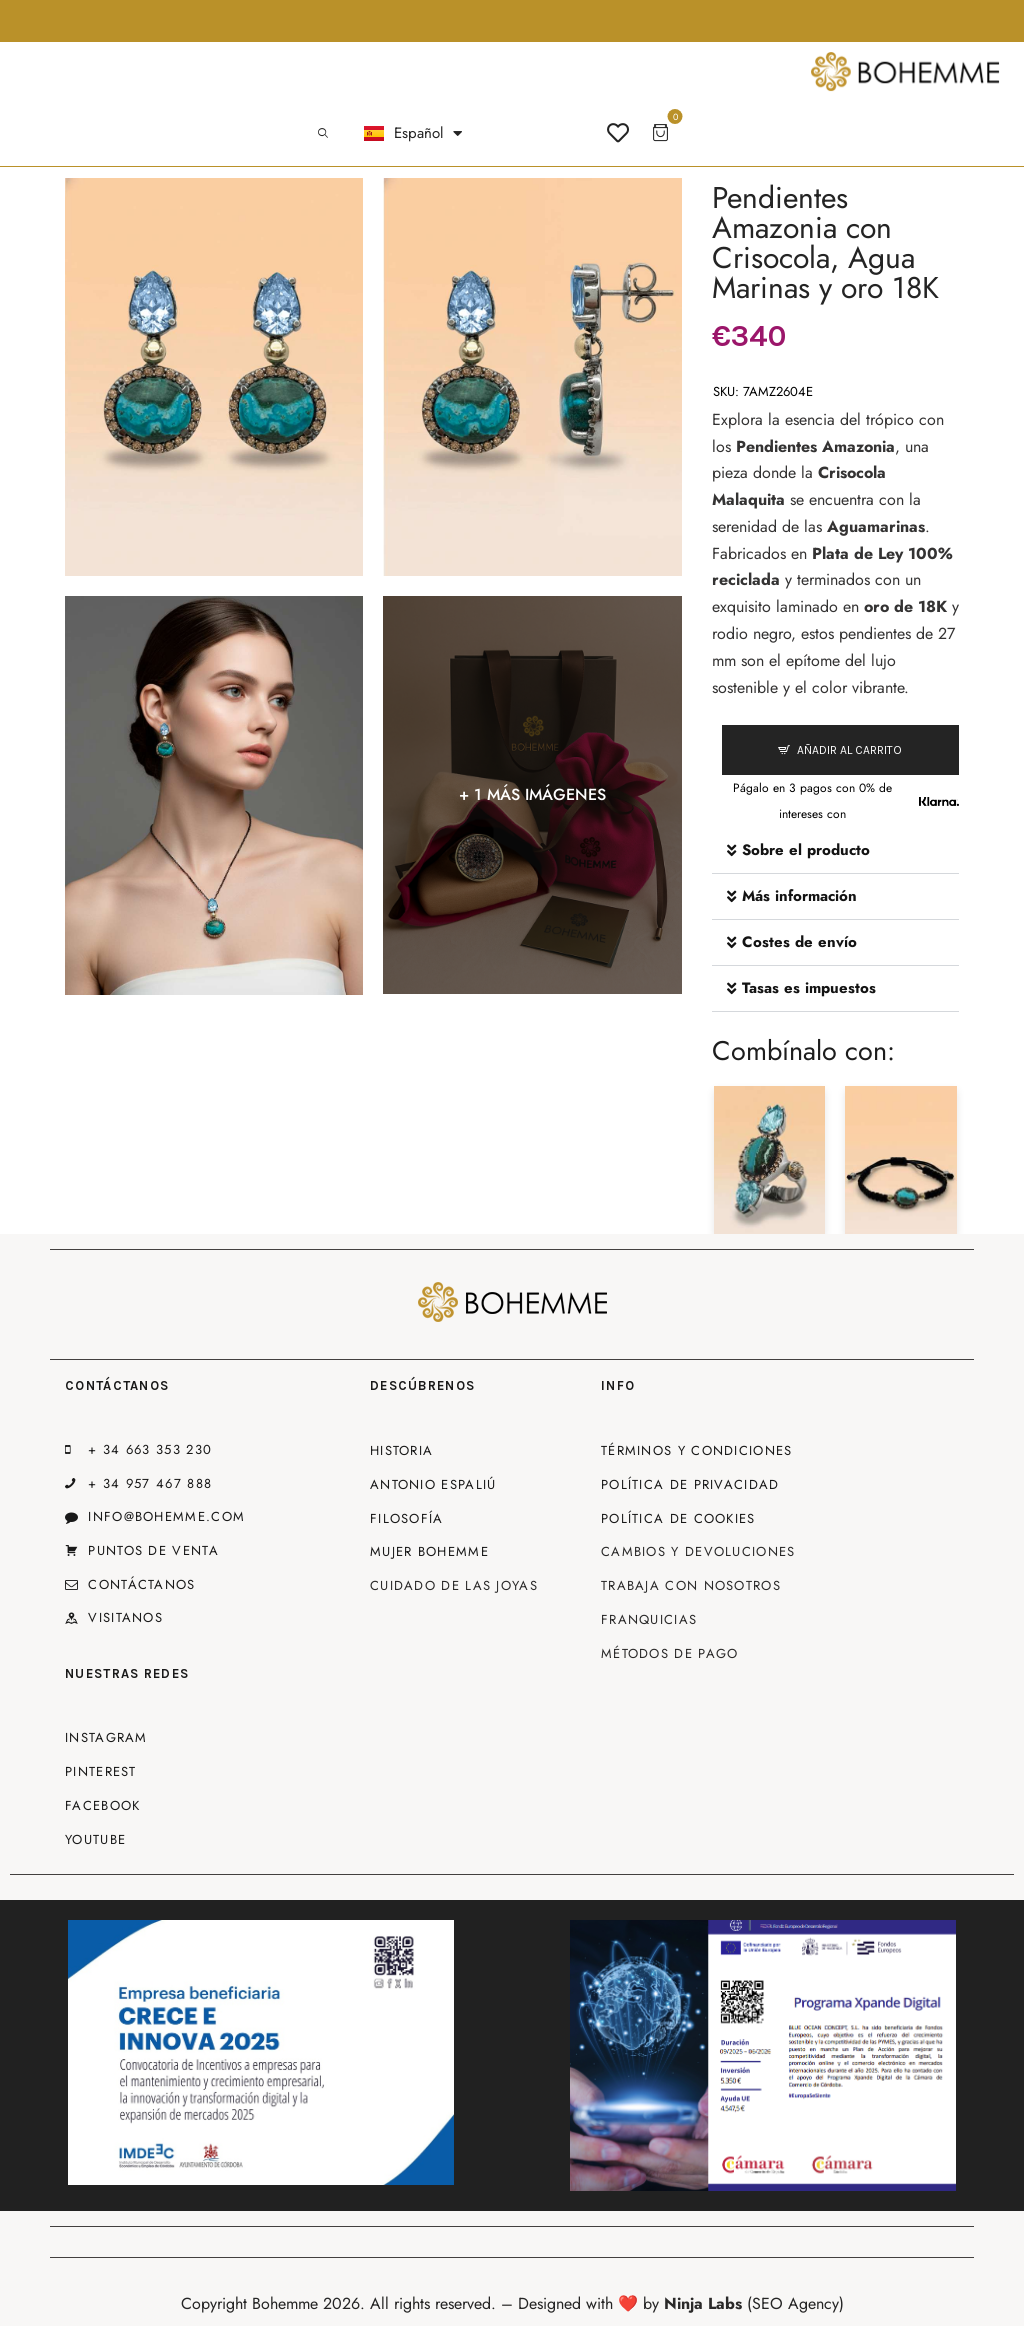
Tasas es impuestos (809, 988)
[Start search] (323, 134)
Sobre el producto (806, 850)
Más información (799, 896)
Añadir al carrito (849, 750)
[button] (835, 851)
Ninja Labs (703, 2303)
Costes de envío (799, 942)
